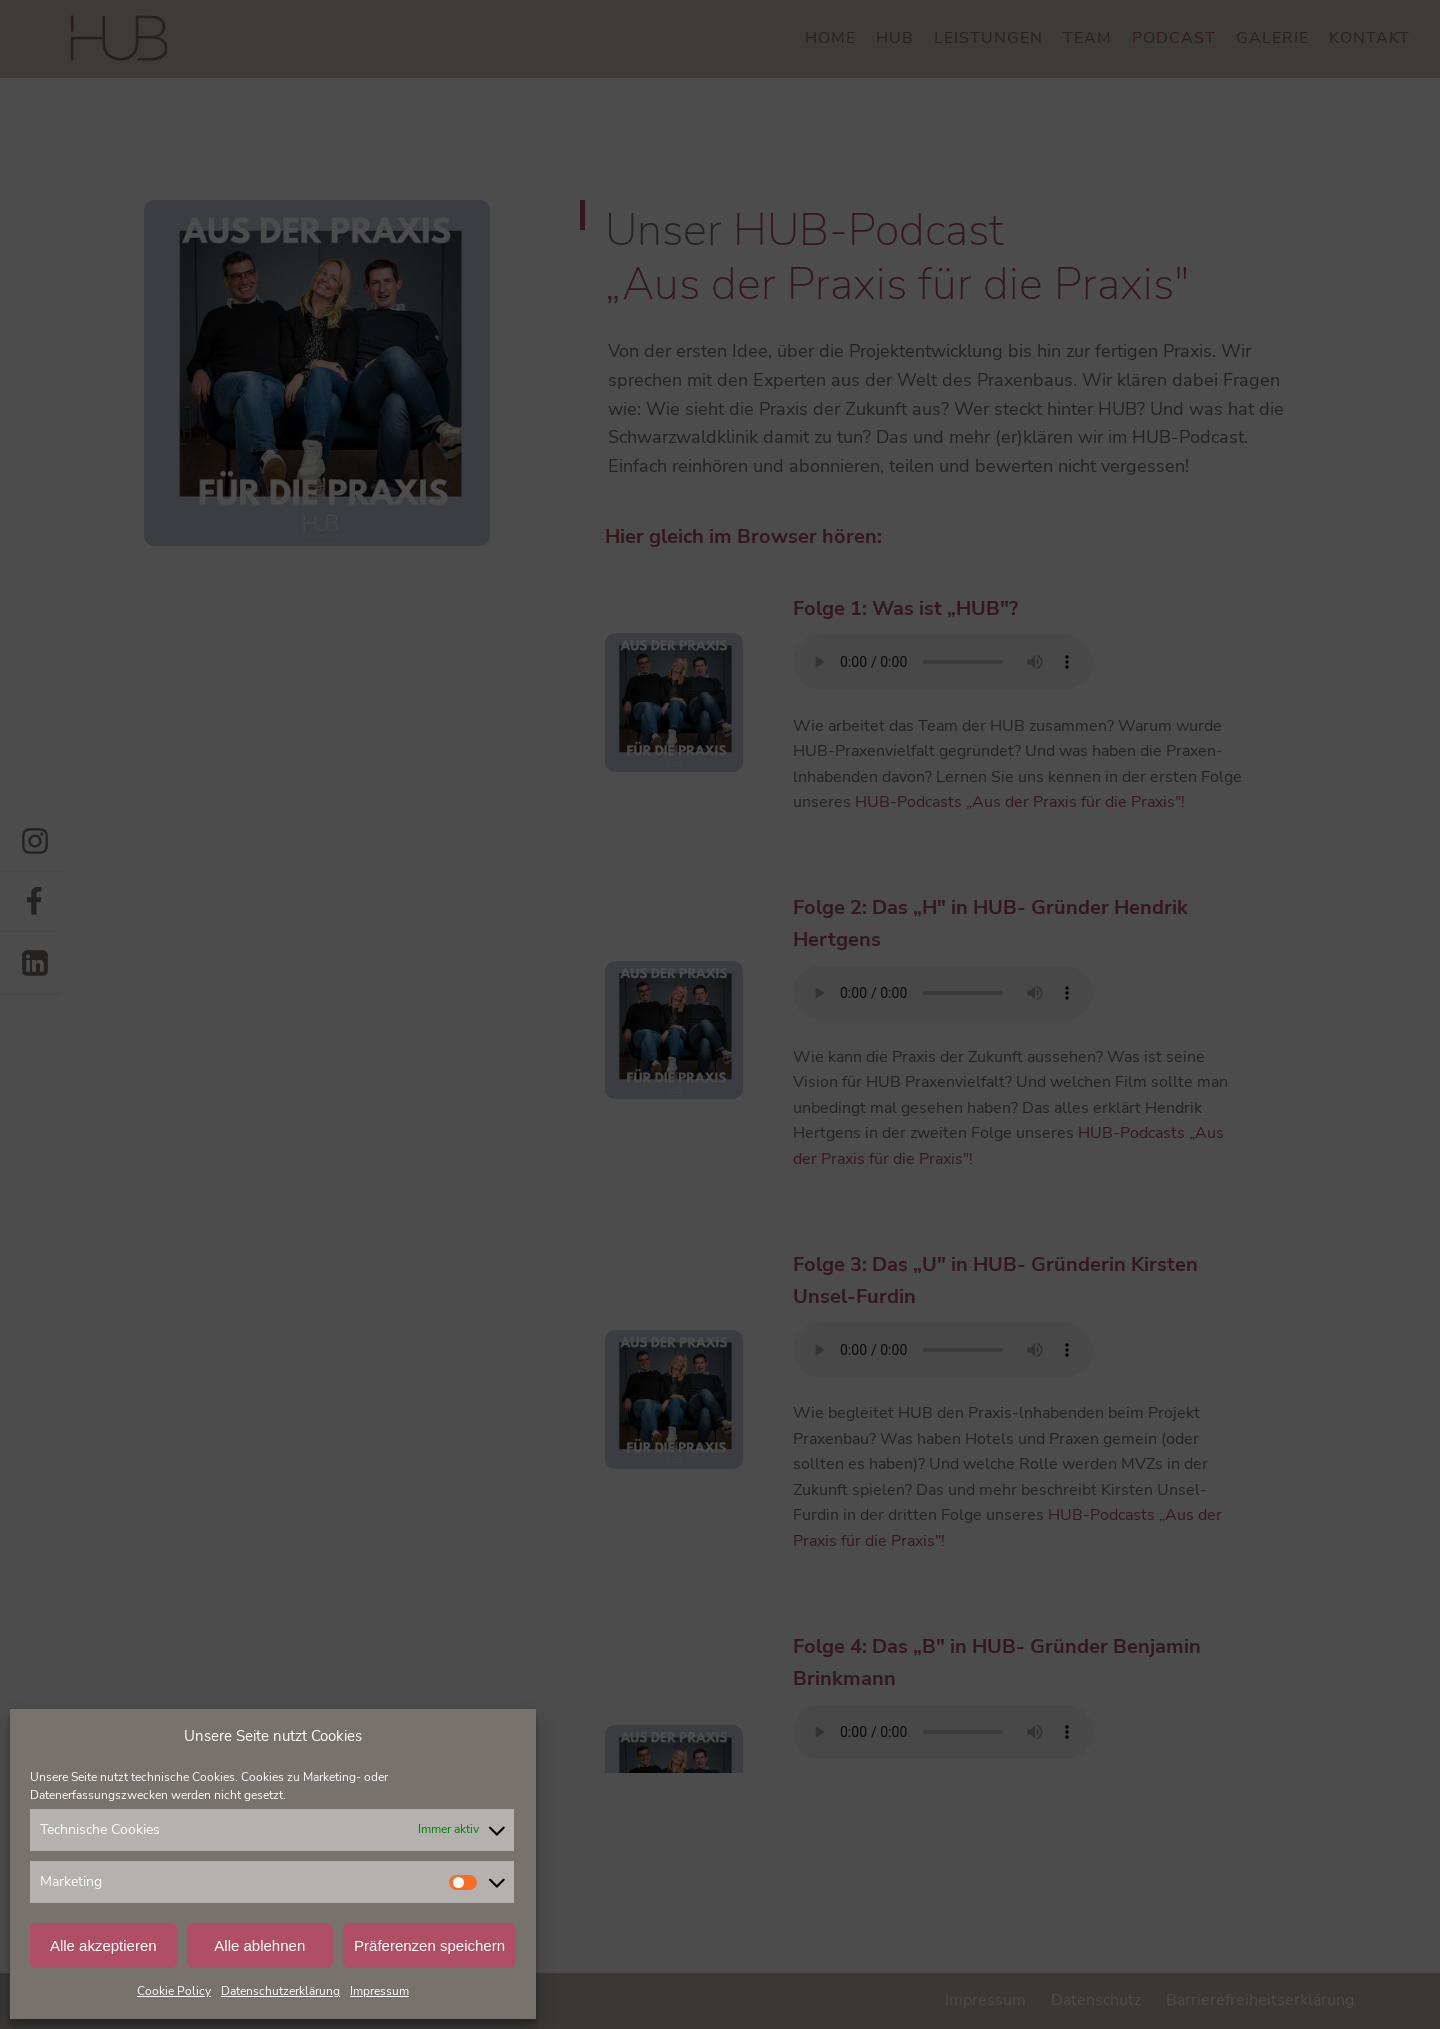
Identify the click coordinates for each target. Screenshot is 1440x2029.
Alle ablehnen (259, 1945)
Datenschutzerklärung (280, 1991)
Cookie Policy (174, 1991)
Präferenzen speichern (429, 1945)
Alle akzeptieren (103, 1945)
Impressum (379, 1991)
